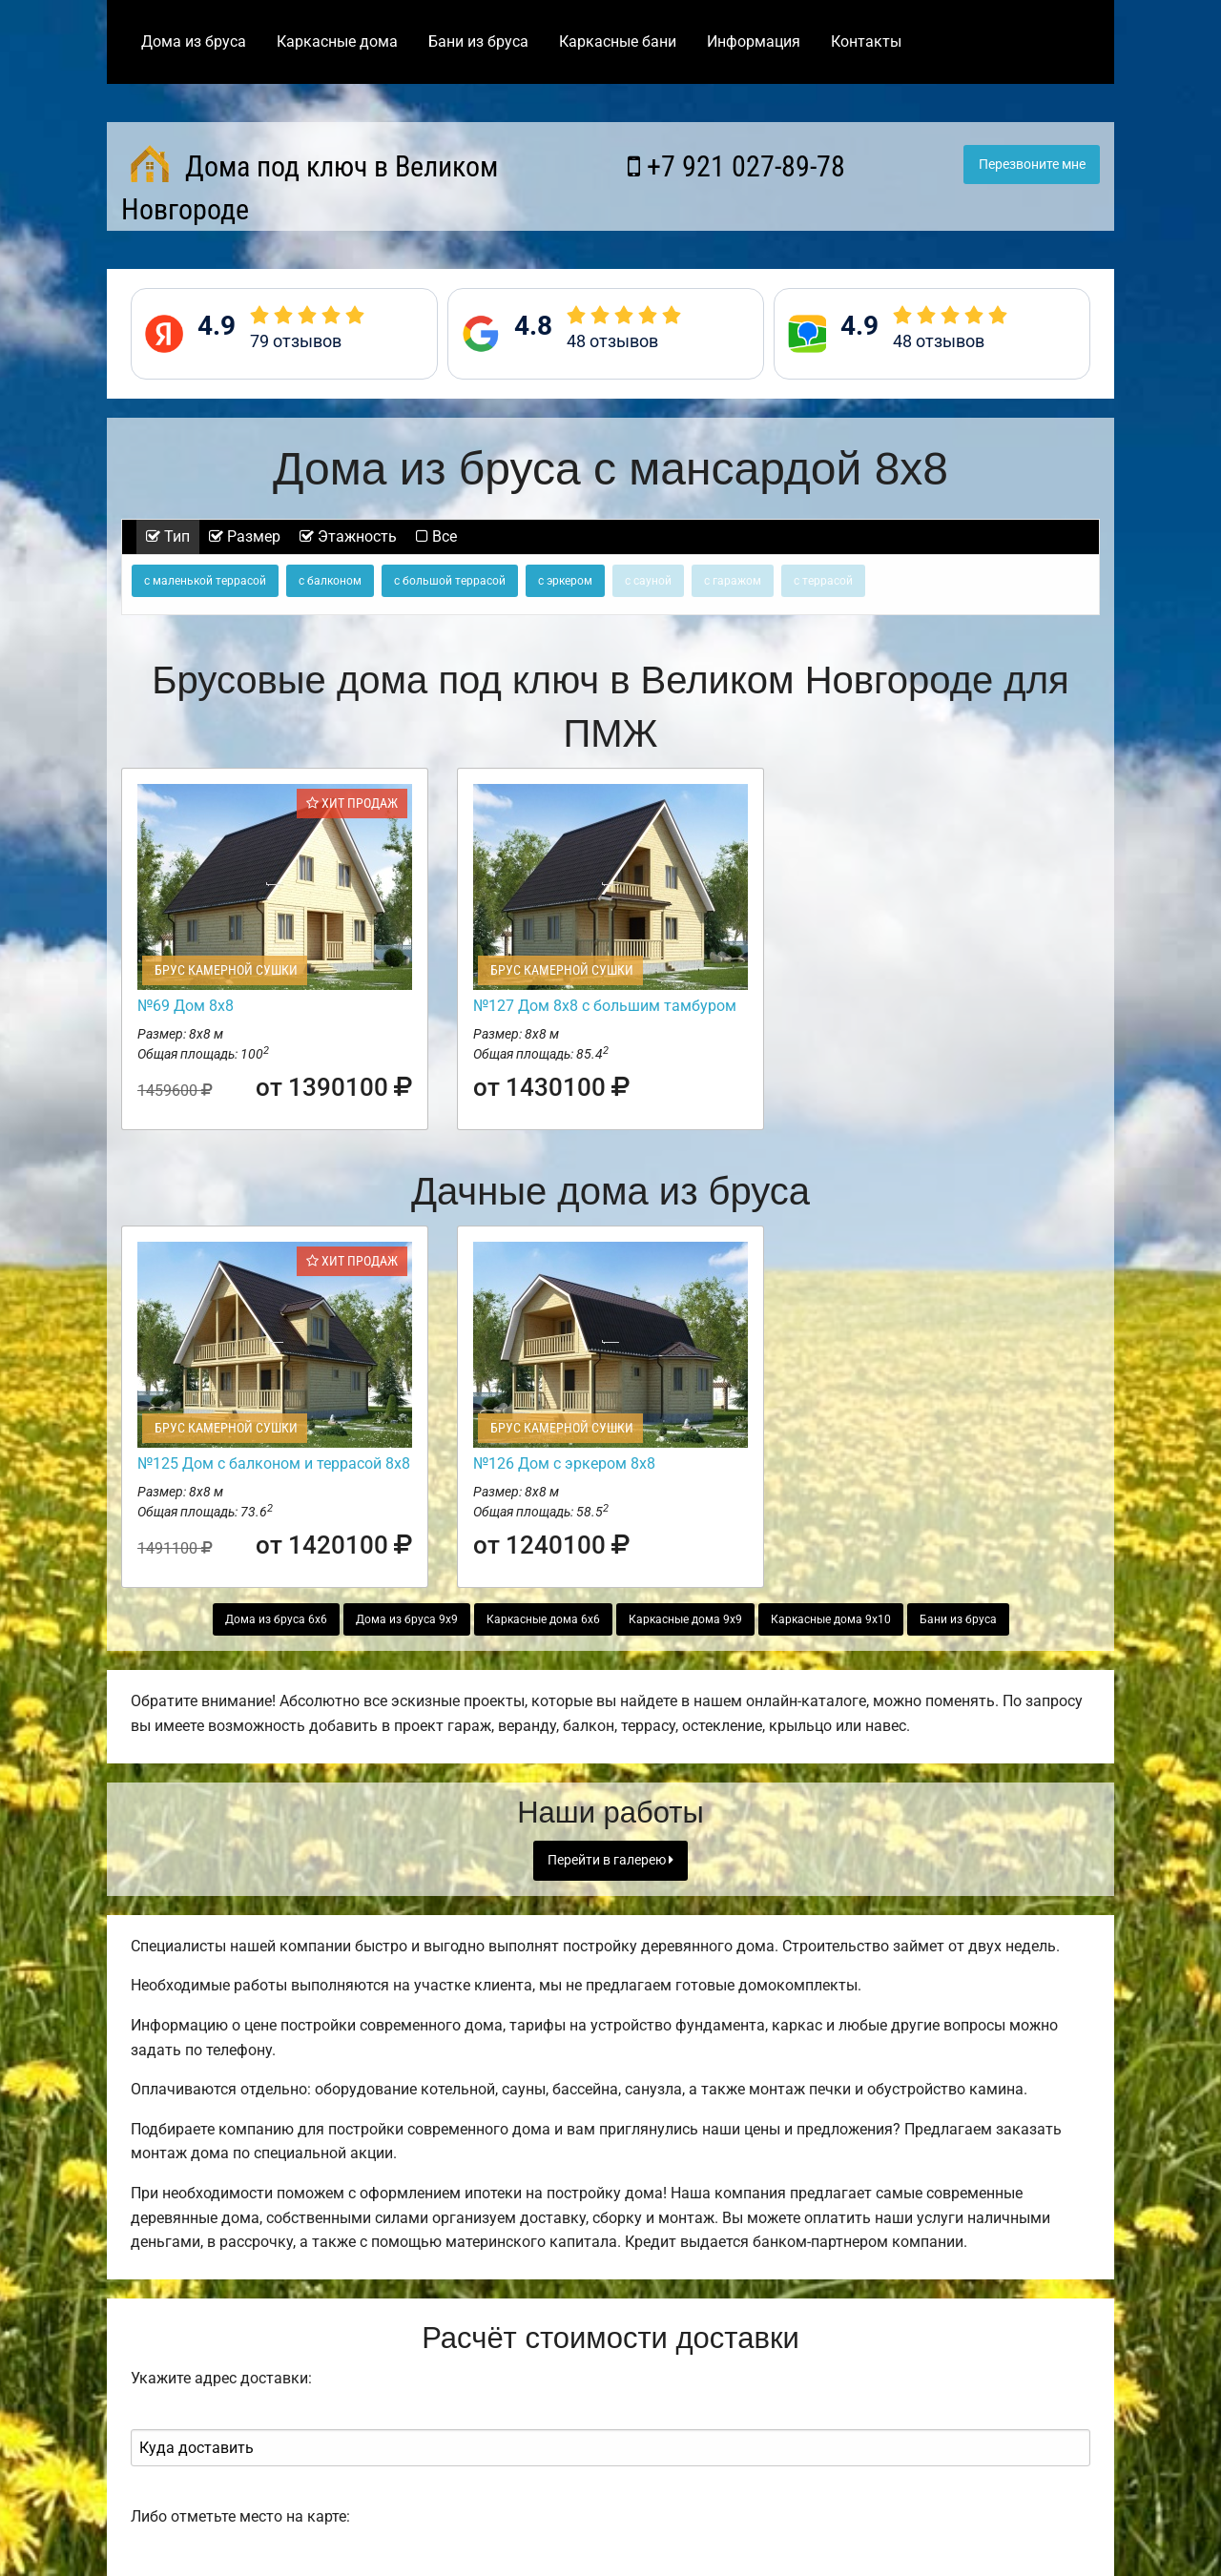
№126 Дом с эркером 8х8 (564, 1463)
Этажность (348, 536)
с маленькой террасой (205, 580)
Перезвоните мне (1032, 164)
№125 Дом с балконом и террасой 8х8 (273, 1463)
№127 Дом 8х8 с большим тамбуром (604, 1006)
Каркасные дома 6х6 (543, 1619)
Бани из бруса (478, 41)
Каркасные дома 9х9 (685, 1619)
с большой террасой (450, 580)
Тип (168, 536)
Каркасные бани (617, 41)
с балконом (330, 580)
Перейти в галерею (610, 1860)
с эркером (565, 580)
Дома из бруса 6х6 (276, 1619)
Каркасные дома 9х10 (831, 1619)
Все (436, 536)
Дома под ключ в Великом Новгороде (309, 185)
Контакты (866, 41)
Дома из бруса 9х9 (407, 1619)
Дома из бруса (193, 41)
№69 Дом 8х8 (185, 1006)
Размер (244, 536)
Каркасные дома (337, 41)
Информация (753, 41)
